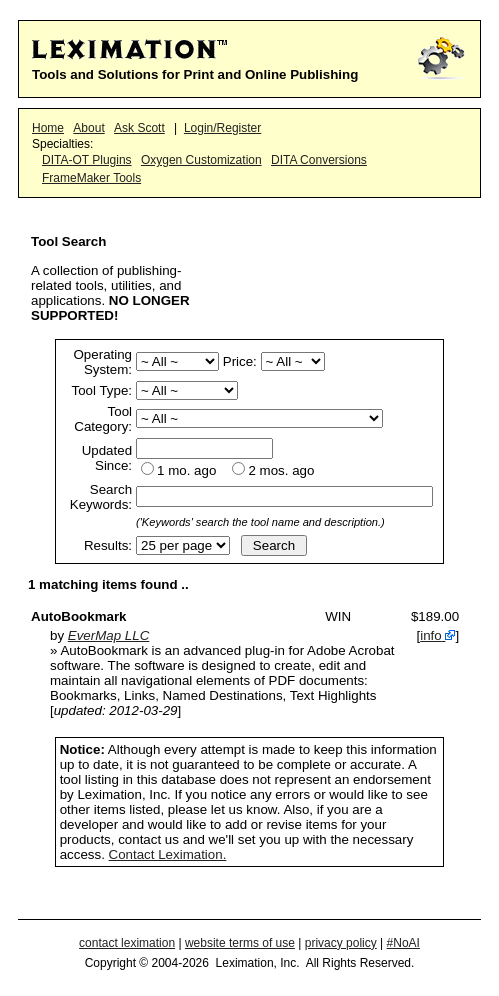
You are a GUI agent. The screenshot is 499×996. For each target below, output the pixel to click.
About (88, 128)
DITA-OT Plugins (87, 160)
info (431, 635)
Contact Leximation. (168, 854)
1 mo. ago (186, 470)
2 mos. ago (281, 470)
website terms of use (240, 943)
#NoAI (403, 943)
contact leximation (127, 943)
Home (48, 128)
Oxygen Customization (201, 160)
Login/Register (222, 128)
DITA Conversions (319, 160)
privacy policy (341, 943)
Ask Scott (139, 128)
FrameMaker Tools (91, 178)
